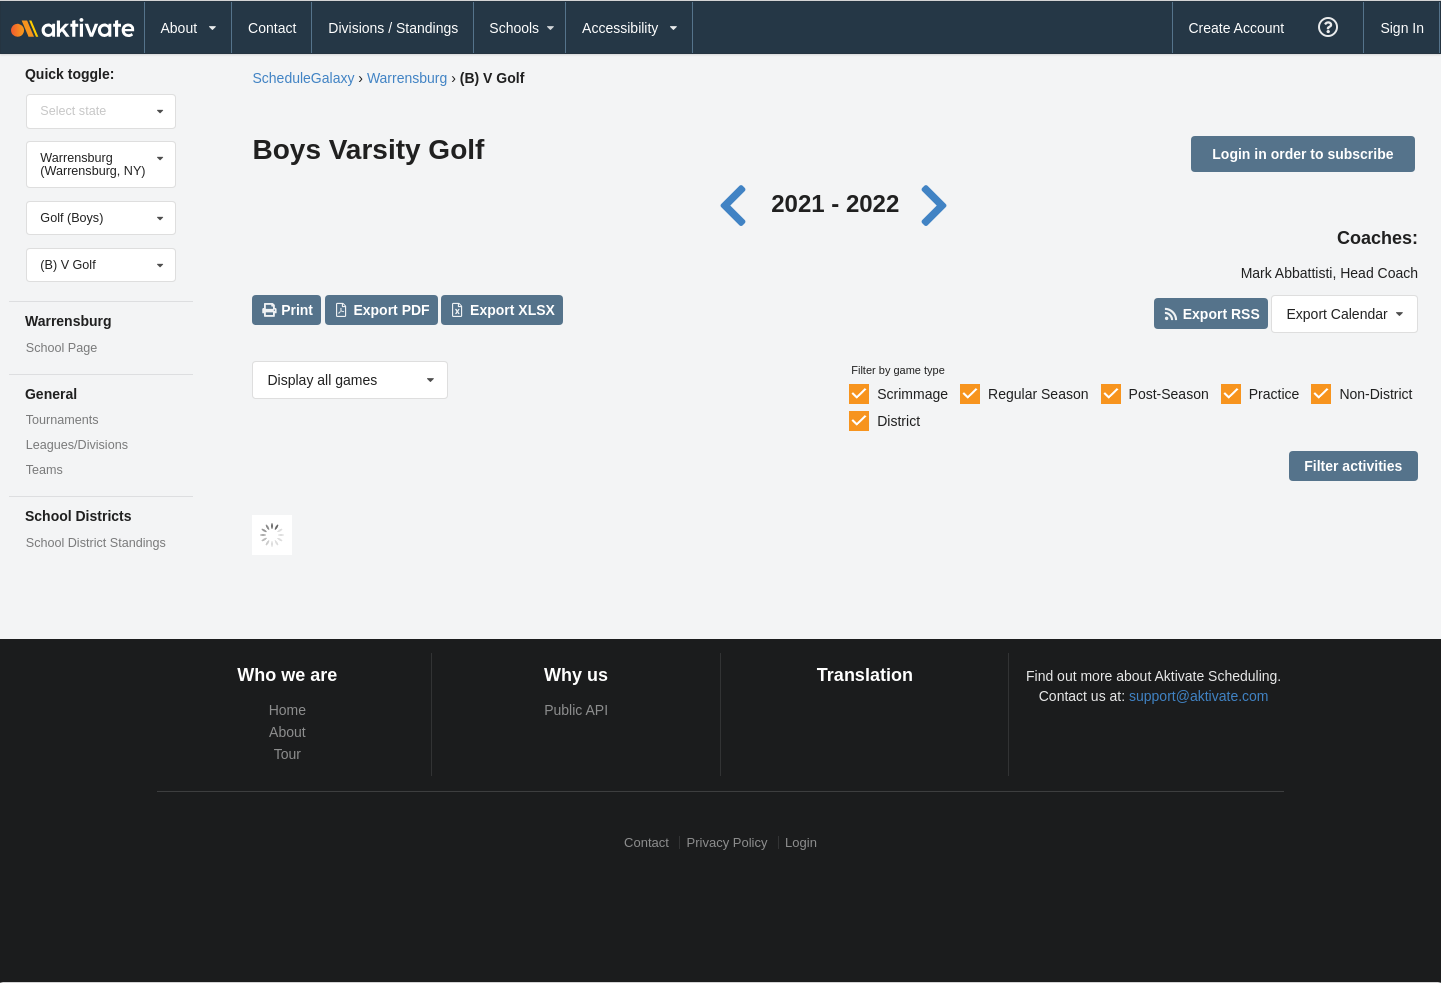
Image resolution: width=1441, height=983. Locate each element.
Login (801, 842)
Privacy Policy (727, 842)
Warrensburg (407, 78)
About (287, 732)
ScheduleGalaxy (303, 78)
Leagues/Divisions (77, 445)
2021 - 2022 (835, 203)
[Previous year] (737, 203)
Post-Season (1169, 394)
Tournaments (62, 420)
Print (287, 310)
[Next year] (936, 203)
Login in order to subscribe (1302, 154)
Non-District (1375, 394)
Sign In (1402, 28)
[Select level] (102, 265)
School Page (61, 348)
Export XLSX (502, 310)
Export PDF (381, 310)
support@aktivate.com (1199, 696)
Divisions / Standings (393, 28)
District (898, 421)
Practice (1274, 394)
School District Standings (96, 543)
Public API (576, 710)
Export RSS (1210, 314)
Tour (287, 754)
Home (287, 710)
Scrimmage (912, 394)
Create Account (1236, 28)
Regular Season (1038, 394)
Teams (44, 470)
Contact (272, 28)
